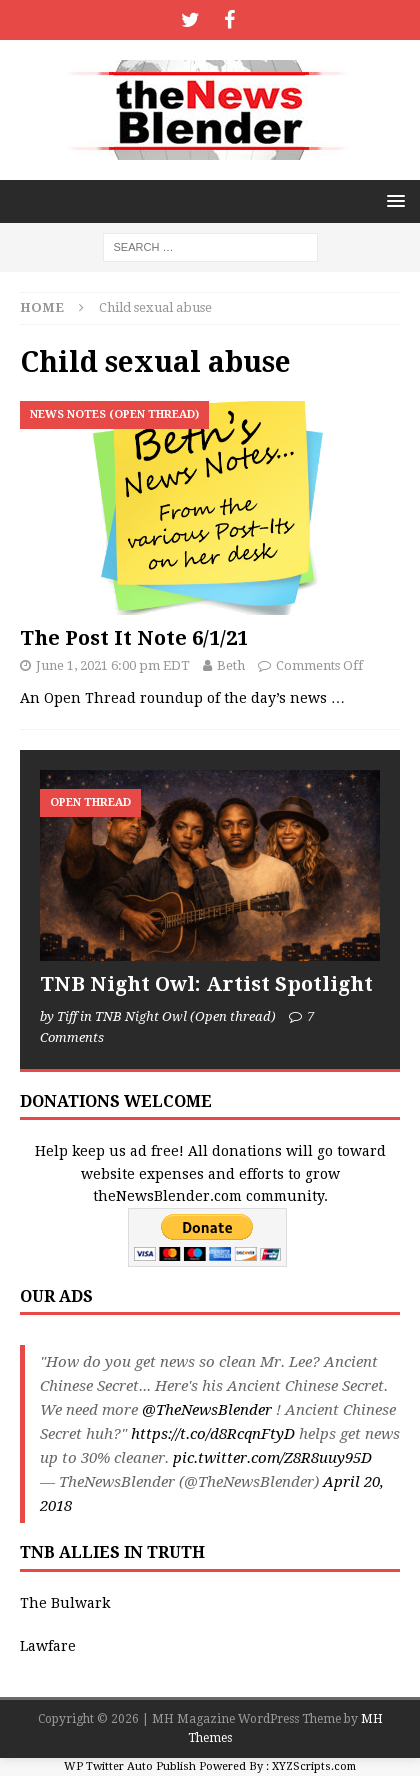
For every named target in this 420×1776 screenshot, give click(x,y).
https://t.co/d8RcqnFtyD (213, 1434)
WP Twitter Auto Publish (130, 1766)
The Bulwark (65, 1603)
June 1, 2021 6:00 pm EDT (113, 665)
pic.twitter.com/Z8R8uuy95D (272, 1458)
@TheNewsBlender (207, 1410)
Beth (231, 665)
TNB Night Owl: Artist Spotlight (206, 984)
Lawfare (48, 1646)
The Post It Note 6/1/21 (134, 638)
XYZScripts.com (314, 1766)
